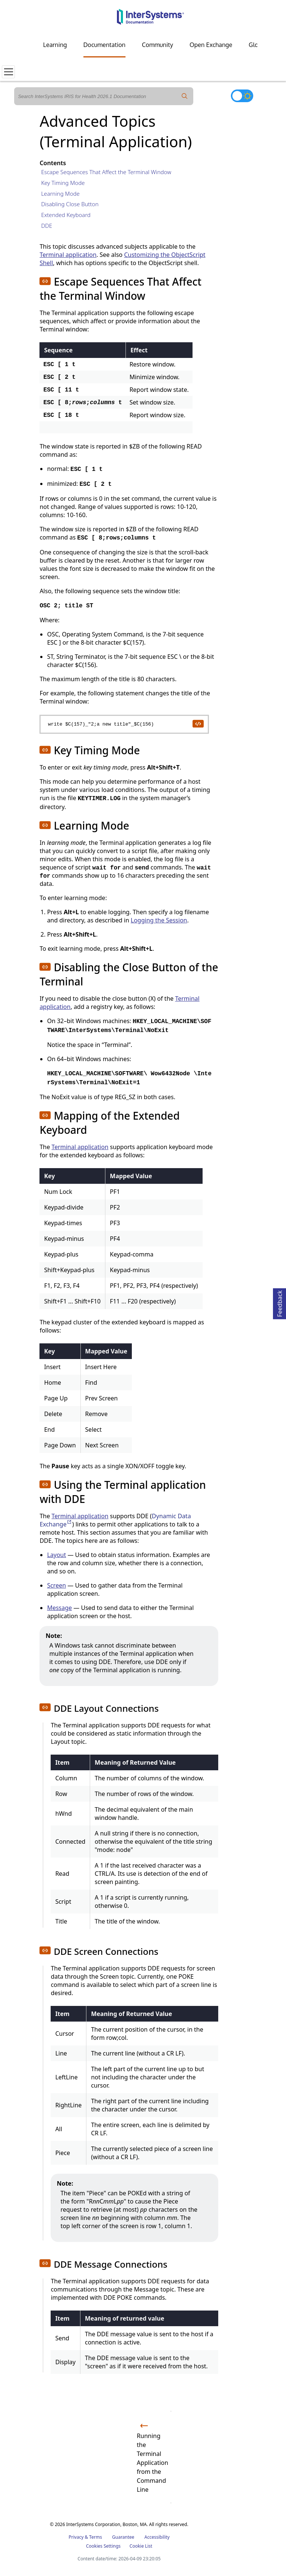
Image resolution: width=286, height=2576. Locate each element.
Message (59, 1608)
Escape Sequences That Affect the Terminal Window (106, 172)
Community (157, 44)
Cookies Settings (103, 2546)
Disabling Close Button (69, 204)
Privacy (76, 2537)
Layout (56, 1555)
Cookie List (141, 2546)
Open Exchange (211, 44)
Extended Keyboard (65, 214)
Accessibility (157, 2537)
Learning (55, 44)
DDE (46, 225)
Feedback (280, 1302)
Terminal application (67, 255)
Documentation (104, 44)
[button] (45, 281)
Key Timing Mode (63, 182)
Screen (56, 1585)
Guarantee (123, 2537)
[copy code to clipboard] (197, 723)
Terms (95, 2537)
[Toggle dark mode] (242, 95)
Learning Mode (60, 193)
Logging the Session (159, 920)
